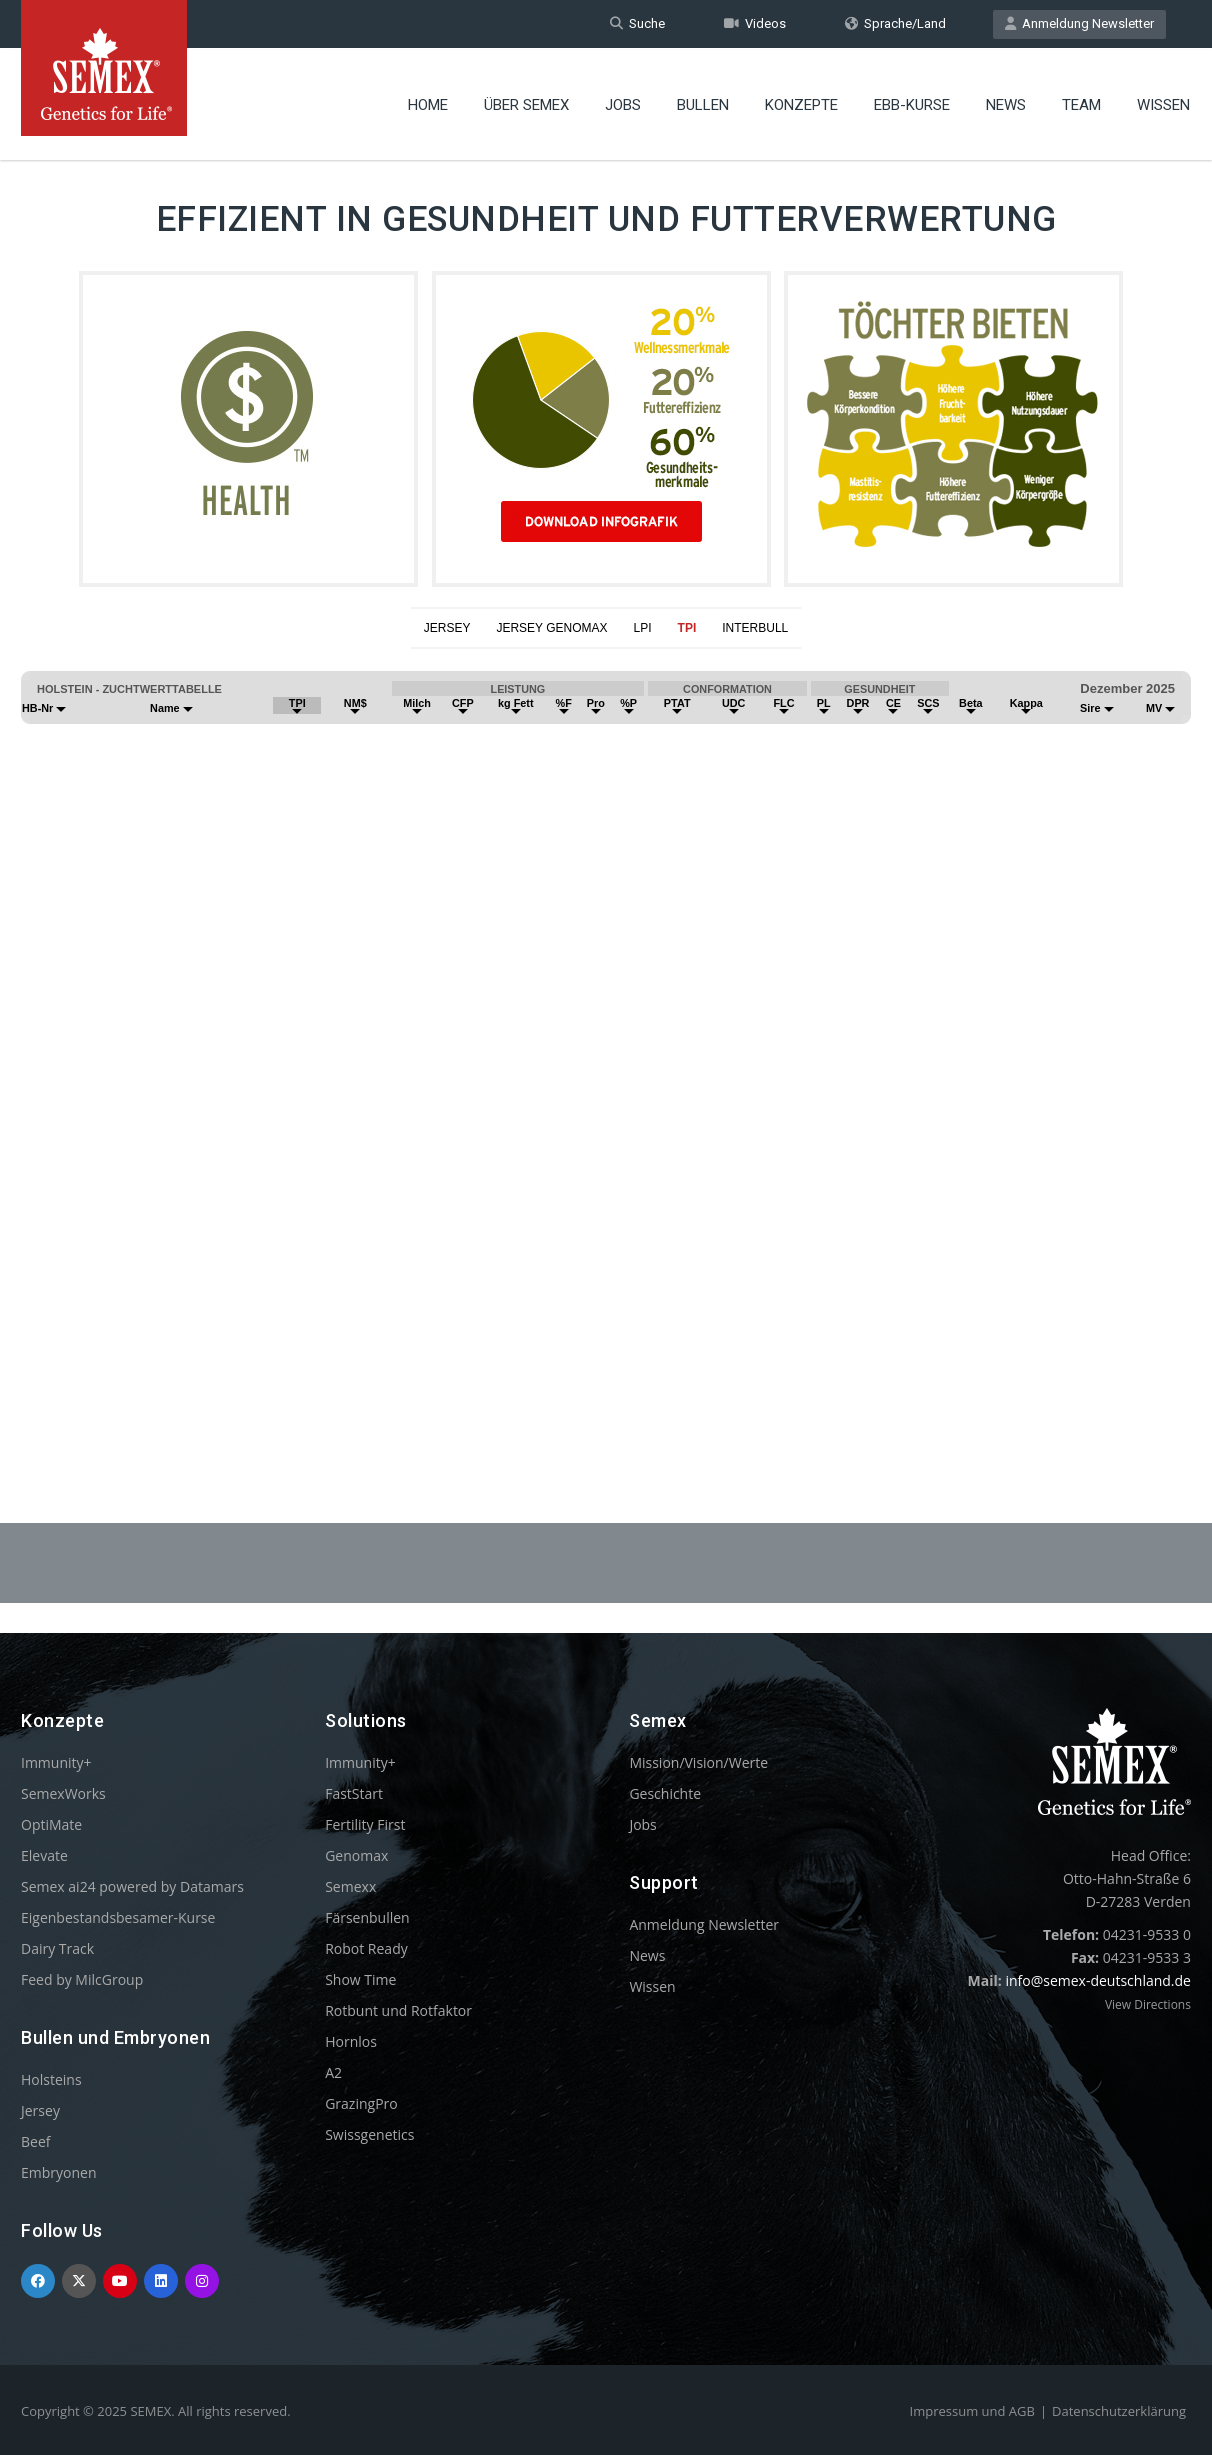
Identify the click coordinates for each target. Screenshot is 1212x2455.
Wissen (1163, 105)
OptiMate (51, 1824)
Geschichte (665, 1793)
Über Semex (526, 105)
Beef (35, 2141)
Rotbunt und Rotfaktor (398, 2010)
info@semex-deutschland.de (1098, 1980)
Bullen (703, 105)
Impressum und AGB (972, 2411)
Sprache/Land (895, 23)
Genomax (356, 1855)
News (1006, 105)
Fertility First (365, 1824)
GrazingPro (361, 2103)
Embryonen (59, 2172)
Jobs (623, 105)
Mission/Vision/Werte (698, 1762)
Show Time (360, 1979)
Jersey (40, 2110)
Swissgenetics (369, 2134)
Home (428, 105)
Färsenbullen (367, 1917)
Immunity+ (56, 1762)
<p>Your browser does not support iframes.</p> (606, 1037)
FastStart (354, 1793)
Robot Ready (366, 1948)
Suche (637, 23)
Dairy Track (57, 1948)
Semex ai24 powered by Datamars (132, 1886)
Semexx (350, 1886)
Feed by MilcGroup (82, 1979)
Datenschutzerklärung (1119, 2411)
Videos (755, 23)
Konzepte (801, 105)
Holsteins (51, 2079)
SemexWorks (63, 1793)
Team (1081, 105)
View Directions (1148, 2004)
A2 (333, 2072)
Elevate (44, 1855)
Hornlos (351, 2041)
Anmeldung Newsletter (1079, 23)
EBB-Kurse (912, 105)
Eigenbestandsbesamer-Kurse (118, 1917)
